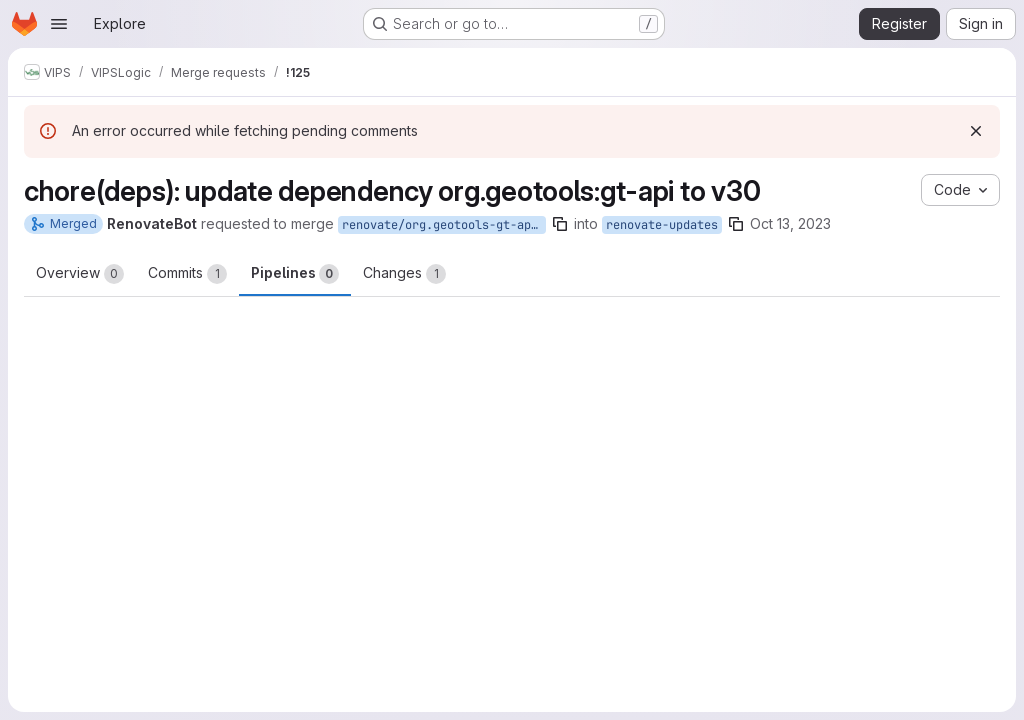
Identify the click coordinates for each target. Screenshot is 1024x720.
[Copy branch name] (560, 224)
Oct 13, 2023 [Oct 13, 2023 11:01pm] (790, 223)
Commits (187, 274)
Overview (80, 274)
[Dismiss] (976, 131)
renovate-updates (662, 225)
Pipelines (295, 274)
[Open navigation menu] (59, 24)
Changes (404, 274)
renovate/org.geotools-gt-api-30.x (444, 225)
